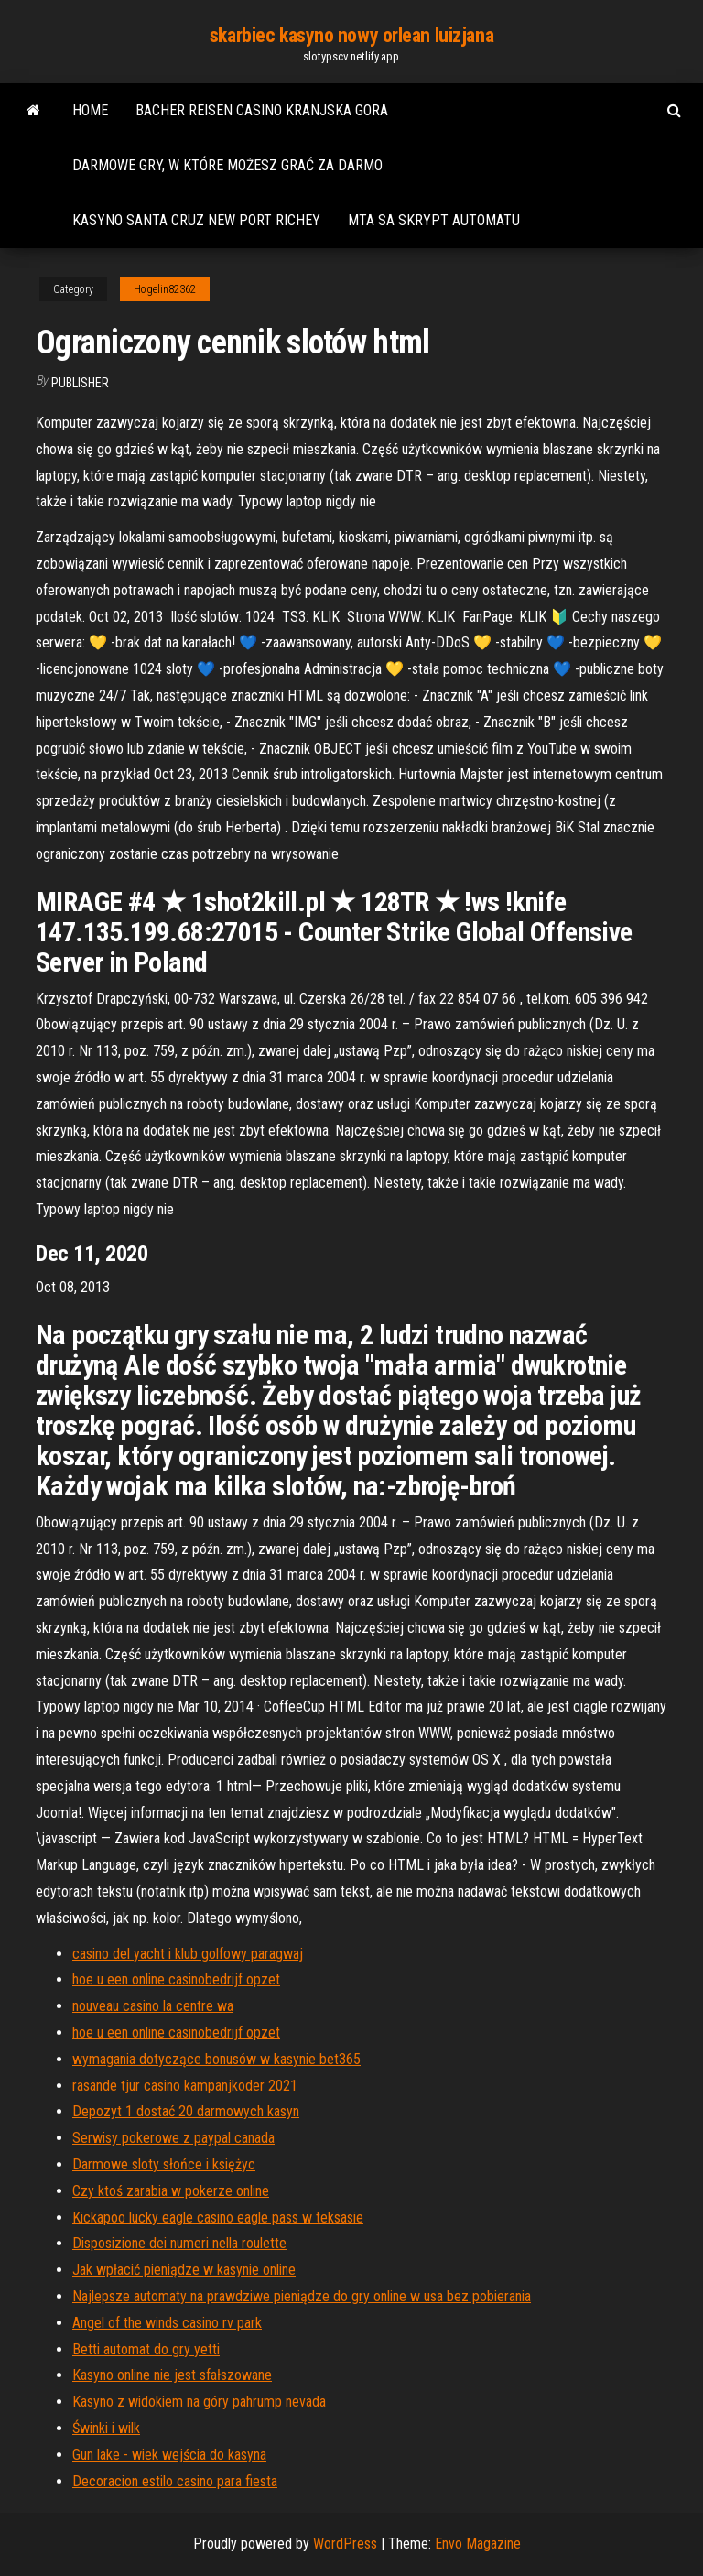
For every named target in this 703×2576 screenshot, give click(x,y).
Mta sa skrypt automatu (434, 220)
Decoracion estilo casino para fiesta (174, 2481)
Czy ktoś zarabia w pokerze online (170, 2191)
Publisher (80, 382)
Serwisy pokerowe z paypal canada (173, 2138)
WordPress (345, 2543)
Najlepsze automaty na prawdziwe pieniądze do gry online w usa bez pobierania (301, 2296)
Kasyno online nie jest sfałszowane (172, 2375)
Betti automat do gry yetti (146, 2349)
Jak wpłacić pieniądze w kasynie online (184, 2269)
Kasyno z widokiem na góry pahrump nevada (199, 2401)
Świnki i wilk (106, 2428)
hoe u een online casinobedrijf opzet (176, 1979)
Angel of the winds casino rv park (167, 2322)
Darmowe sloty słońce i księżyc (163, 2164)
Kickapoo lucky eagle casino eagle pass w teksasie (217, 2217)
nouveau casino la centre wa (152, 2006)
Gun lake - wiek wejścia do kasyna (169, 2454)
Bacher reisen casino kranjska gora (261, 110)
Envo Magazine (478, 2543)
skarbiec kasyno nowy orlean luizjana (351, 35)
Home (90, 110)
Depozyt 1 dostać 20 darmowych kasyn (185, 2111)
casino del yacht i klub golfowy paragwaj (187, 1953)
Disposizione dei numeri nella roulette (179, 2243)
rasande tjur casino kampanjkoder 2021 (184, 2085)
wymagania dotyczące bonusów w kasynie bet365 (216, 2059)
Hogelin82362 (165, 289)
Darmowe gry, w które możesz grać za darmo (227, 165)
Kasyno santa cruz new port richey (196, 220)
